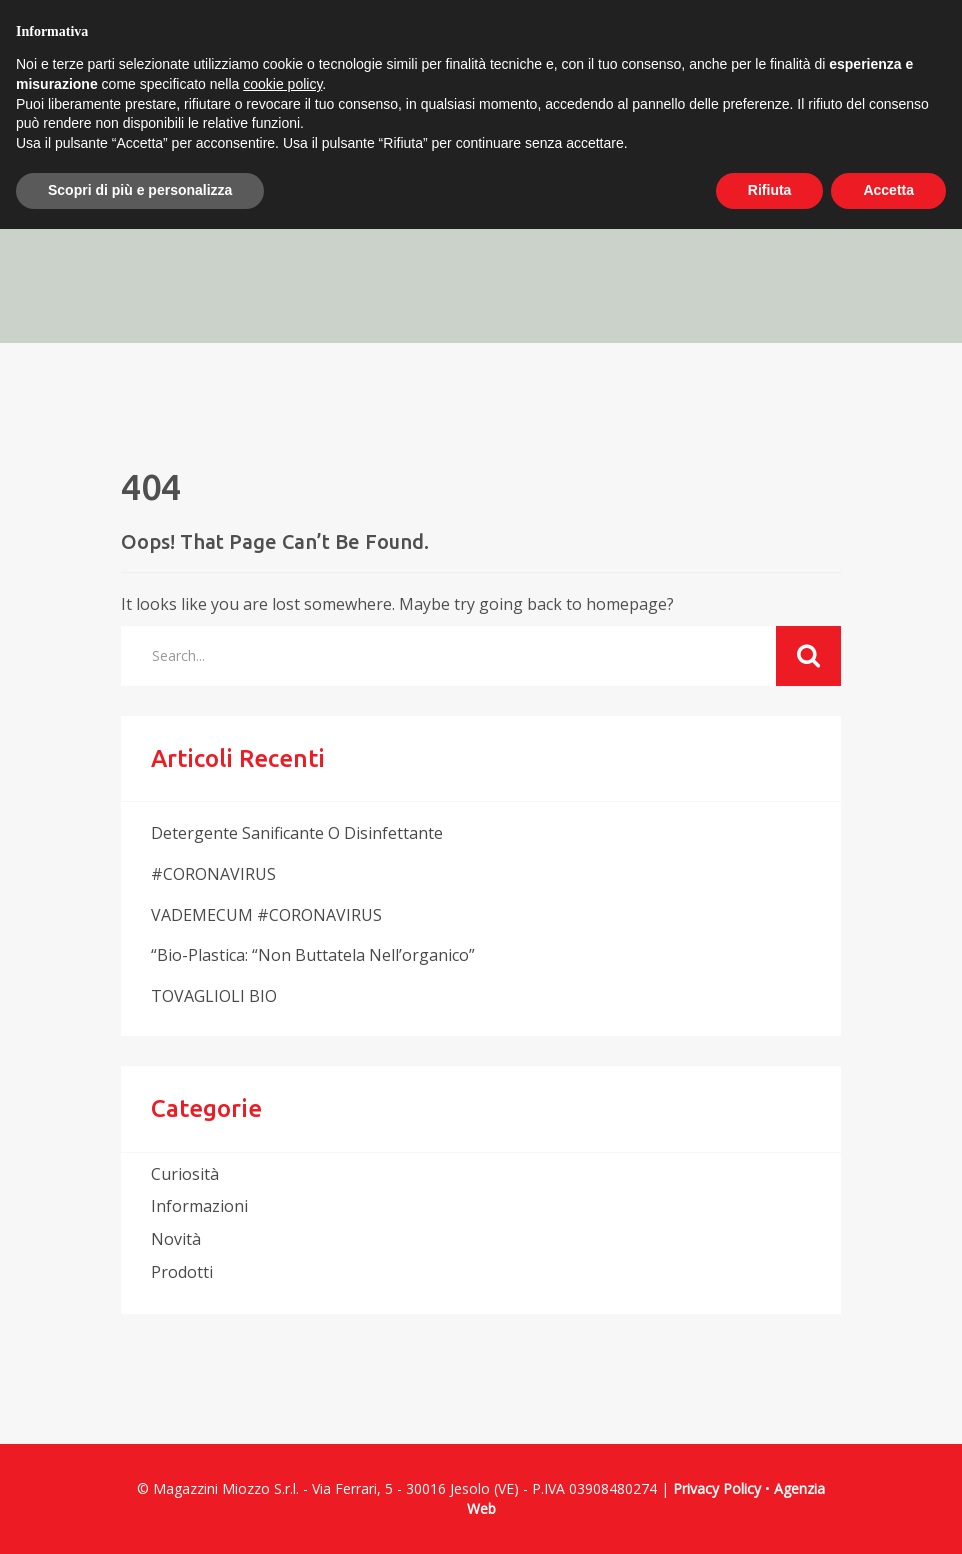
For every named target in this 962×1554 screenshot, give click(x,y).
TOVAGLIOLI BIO (214, 996)
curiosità (185, 1174)
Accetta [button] (888, 190)
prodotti (182, 1272)
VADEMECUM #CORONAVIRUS (266, 915)
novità (176, 1239)
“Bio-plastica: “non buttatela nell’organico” (313, 955)
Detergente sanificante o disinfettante (297, 833)
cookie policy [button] (282, 84)
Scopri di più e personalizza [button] (140, 190)
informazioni (199, 1206)
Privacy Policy (717, 1488)
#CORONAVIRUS (213, 874)
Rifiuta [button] (770, 190)
